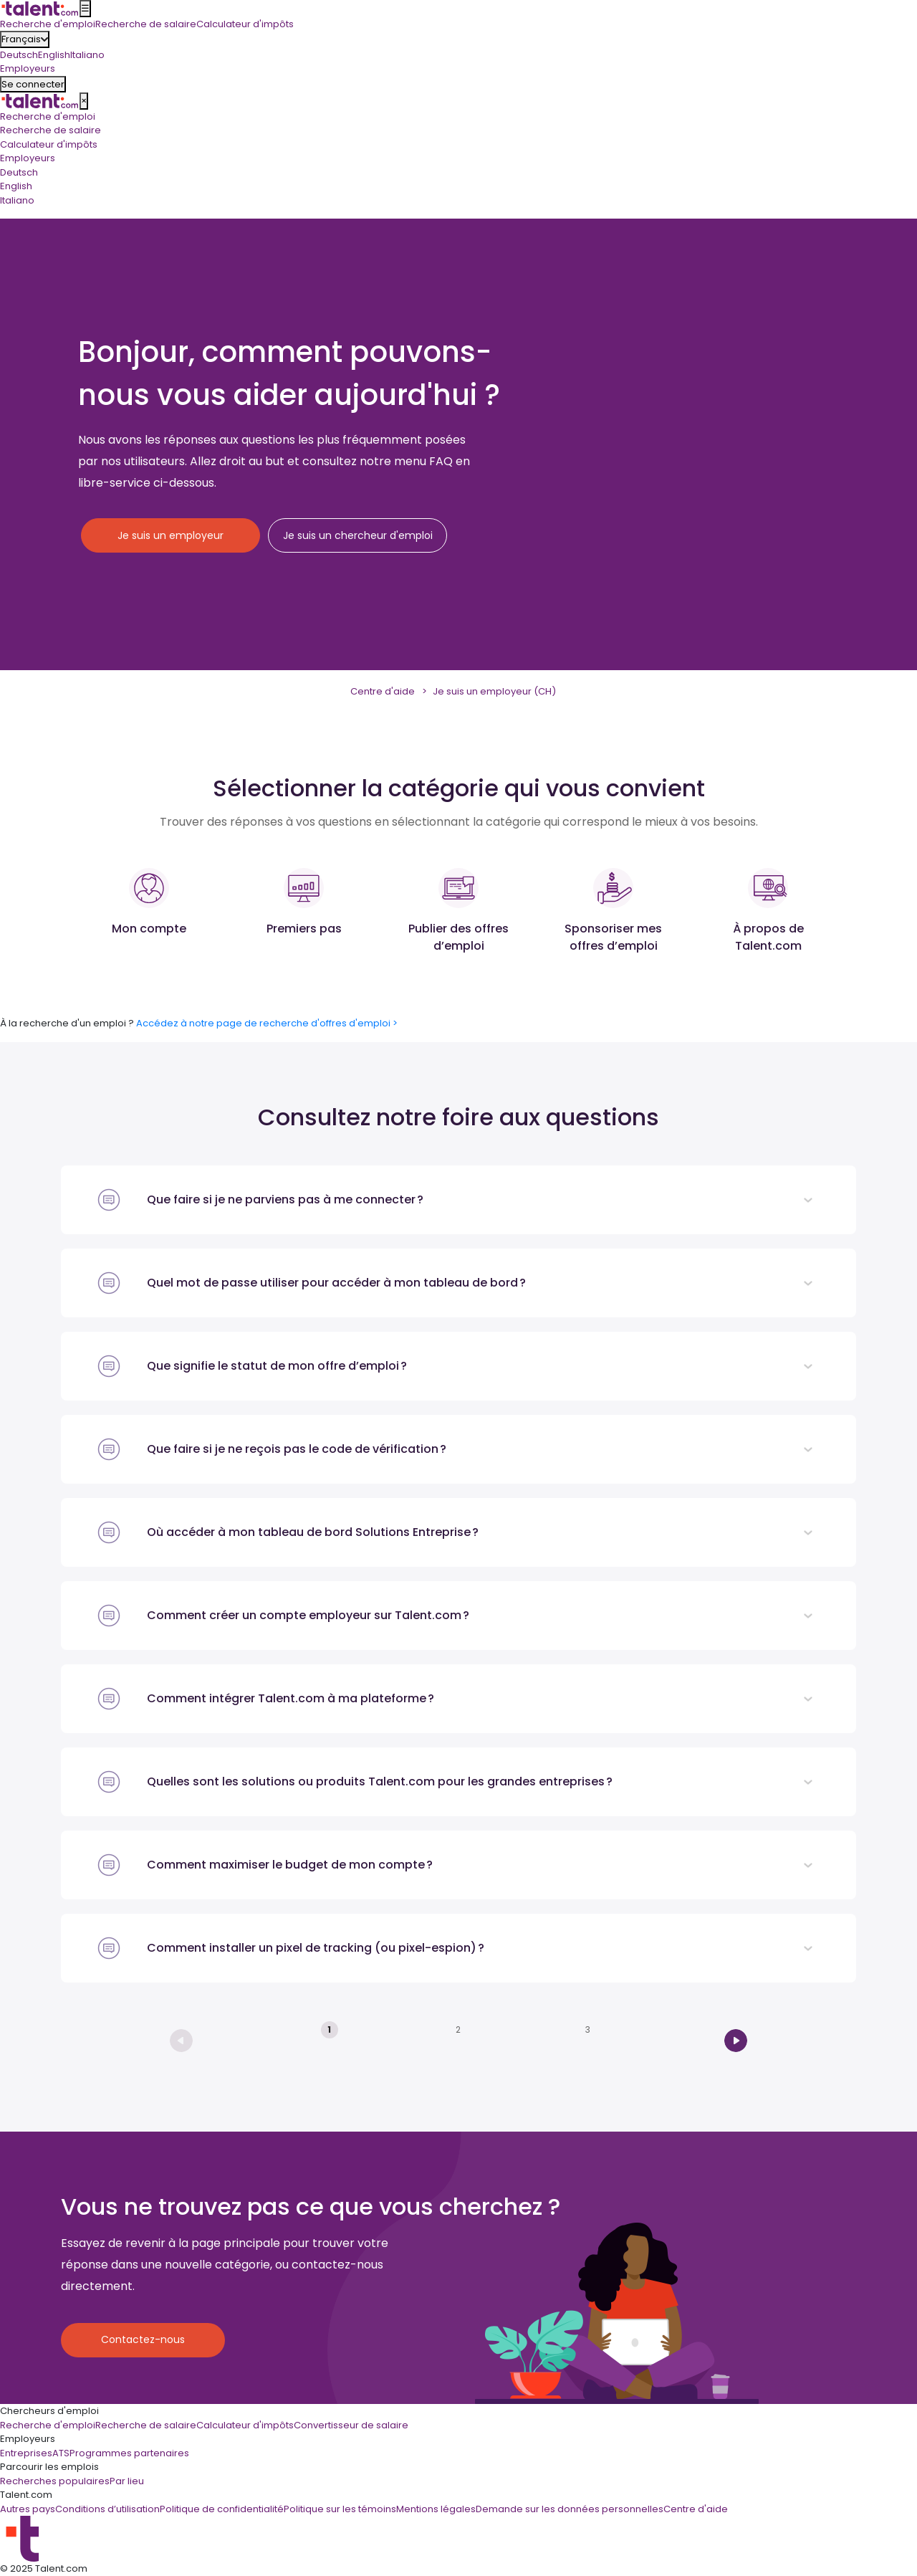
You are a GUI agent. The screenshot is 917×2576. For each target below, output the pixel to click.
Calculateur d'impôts (48, 144)
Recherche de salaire (50, 130)
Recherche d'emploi (47, 116)
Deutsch (19, 55)
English (54, 55)
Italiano (87, 55)
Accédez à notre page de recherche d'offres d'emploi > (267, 1023)
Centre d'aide (382, 691)
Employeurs (27, 158)
